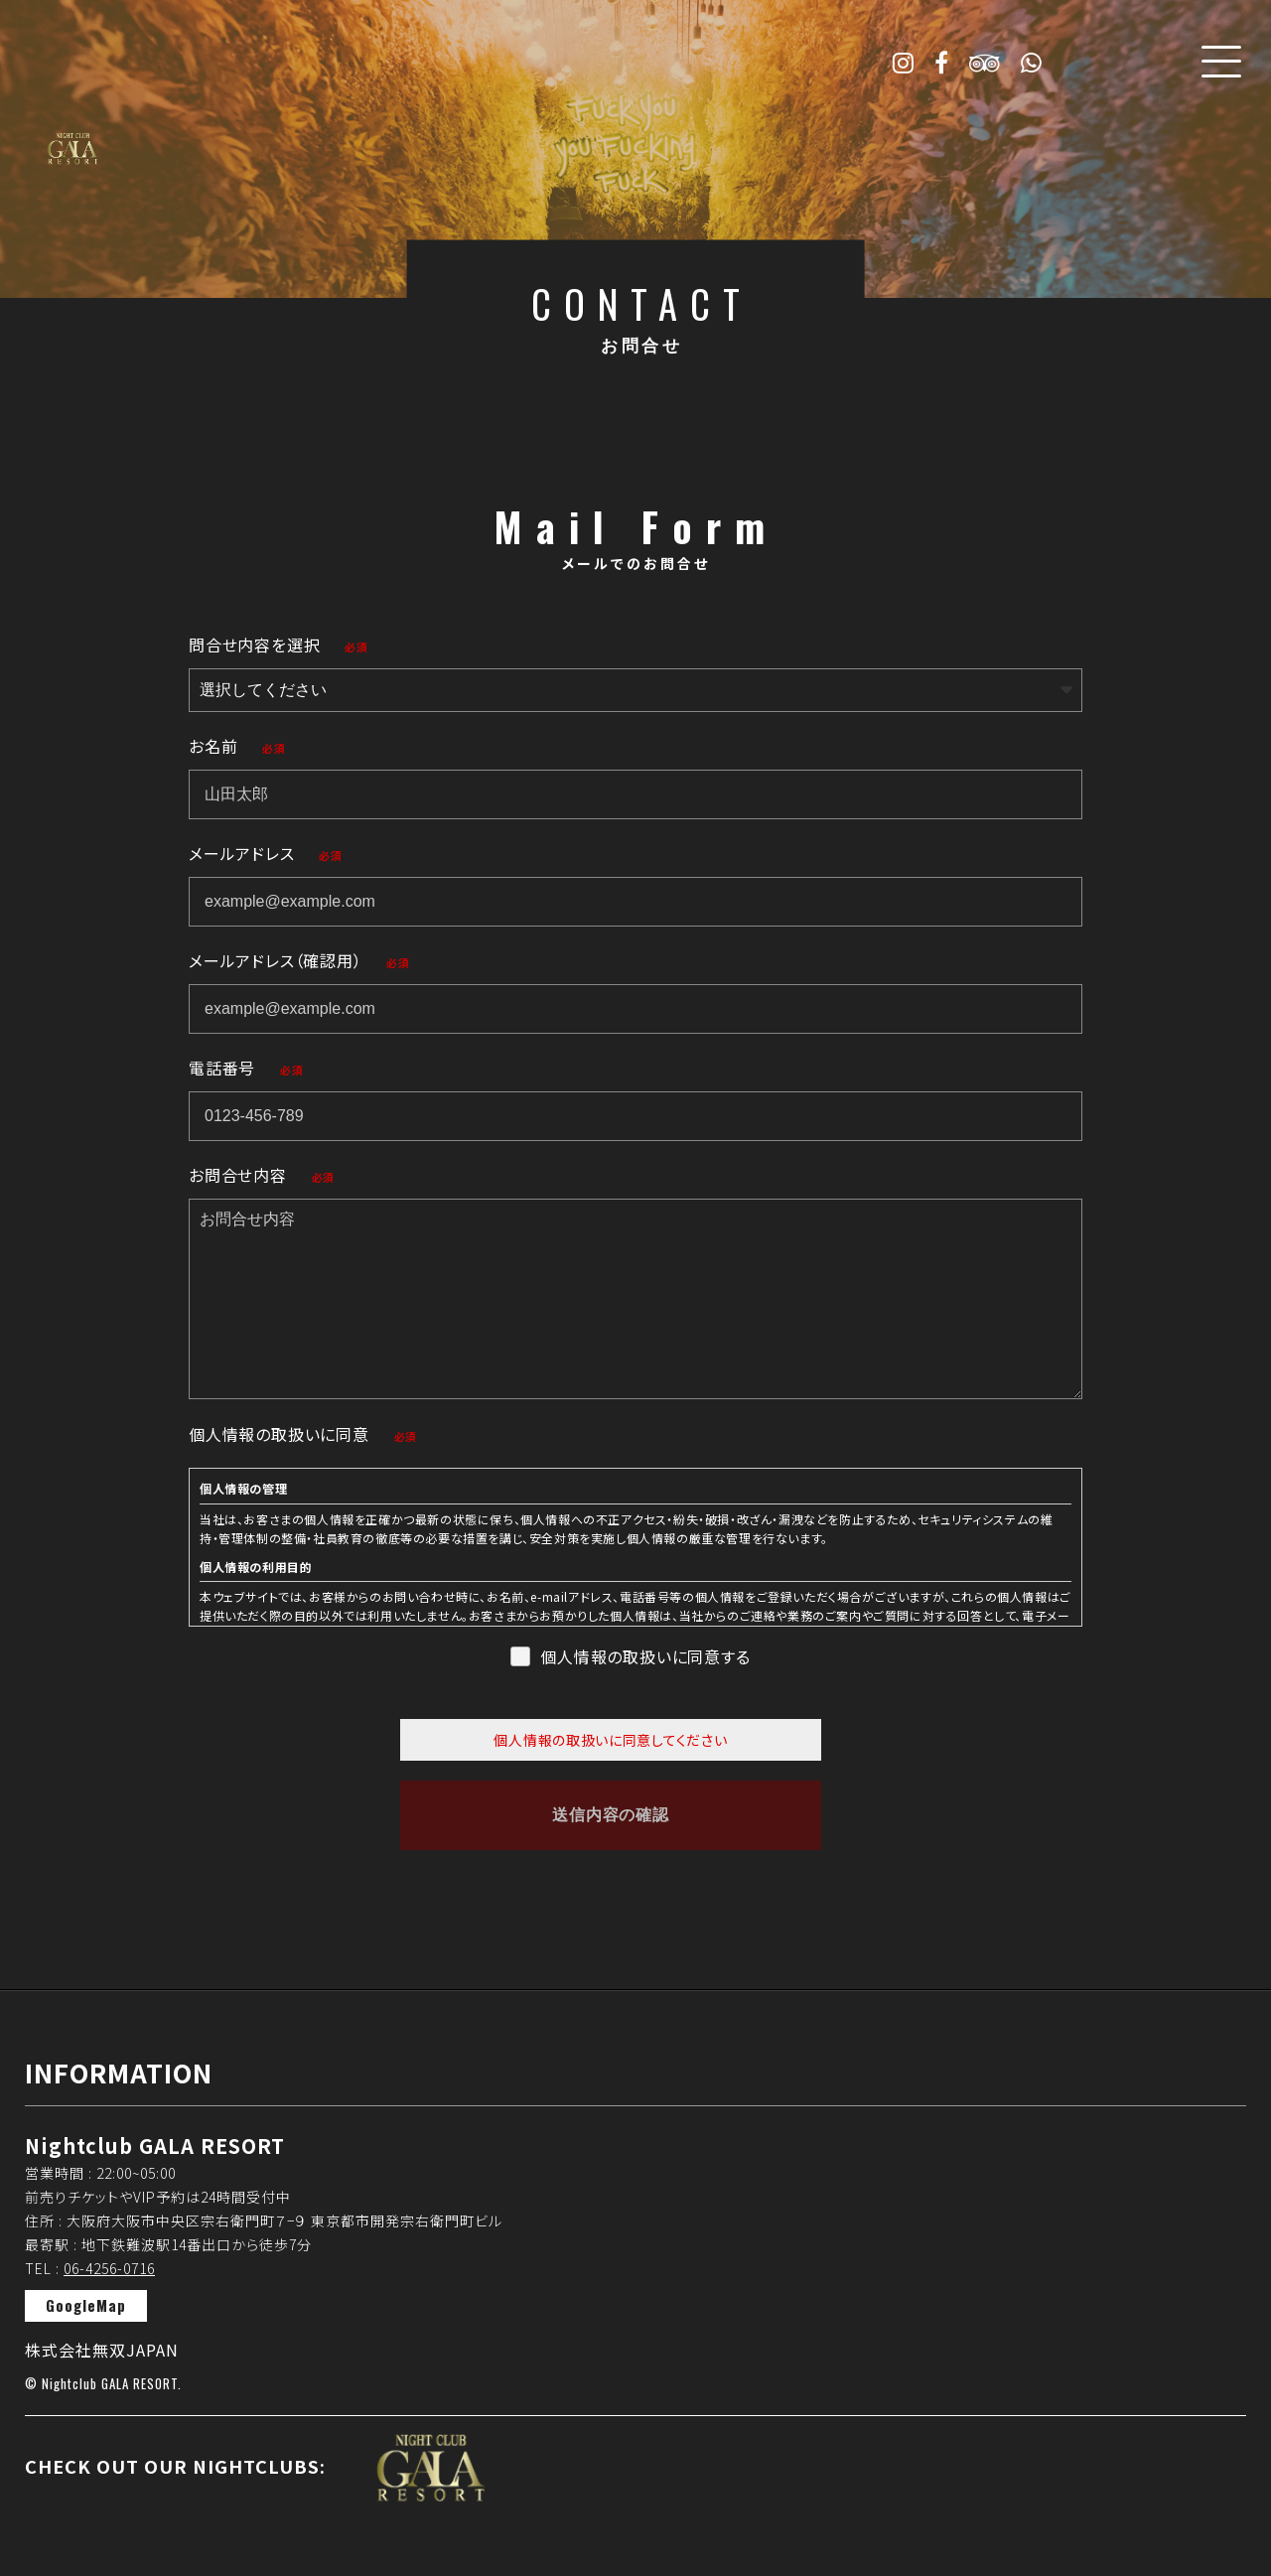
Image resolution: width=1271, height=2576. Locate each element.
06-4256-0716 (109, 2268)
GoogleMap (86, 2305)
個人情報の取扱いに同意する (645, 1656)
